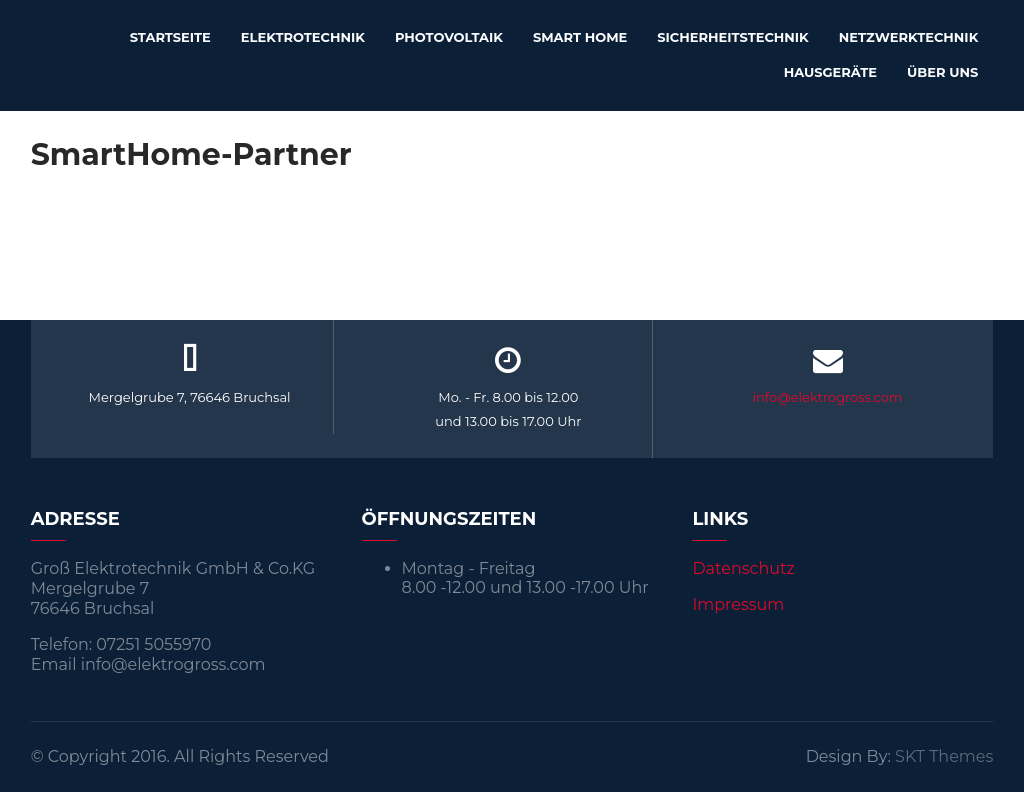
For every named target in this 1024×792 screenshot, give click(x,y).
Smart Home (580, 37)
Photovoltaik (449, 37)
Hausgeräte (830, 72)
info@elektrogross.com (828, 397)
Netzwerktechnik (909, 37)
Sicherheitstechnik (732, 37)
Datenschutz (743, 568)
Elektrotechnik (303, 37)
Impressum (738, 604)
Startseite (170, 37)
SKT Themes (944, 756)
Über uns (942, 72)
